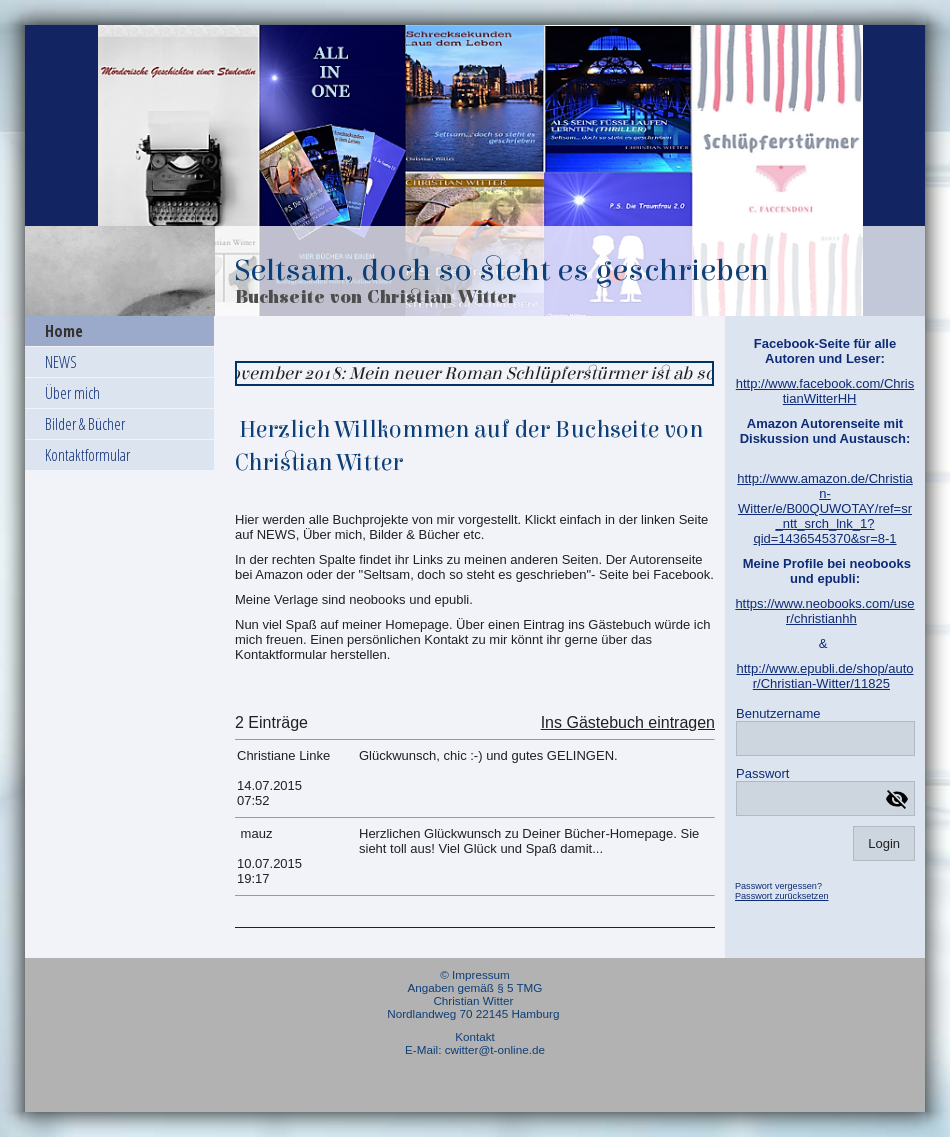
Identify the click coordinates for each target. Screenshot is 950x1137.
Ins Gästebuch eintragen (628, 722)
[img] (475, 170)
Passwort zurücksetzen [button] (782, 896)
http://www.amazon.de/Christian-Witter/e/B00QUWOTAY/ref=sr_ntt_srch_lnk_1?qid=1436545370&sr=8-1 (825, 508)
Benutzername (778, 713)
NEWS (61, 362)
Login (884, 843)
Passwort (762, 773)
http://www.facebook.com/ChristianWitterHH (825, 391)
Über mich (72, 393)
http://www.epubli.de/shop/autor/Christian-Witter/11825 (824, 676)
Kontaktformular (87, 455)
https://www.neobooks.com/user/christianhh (824, 611)
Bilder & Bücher (85, 424)
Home (64, 331)
